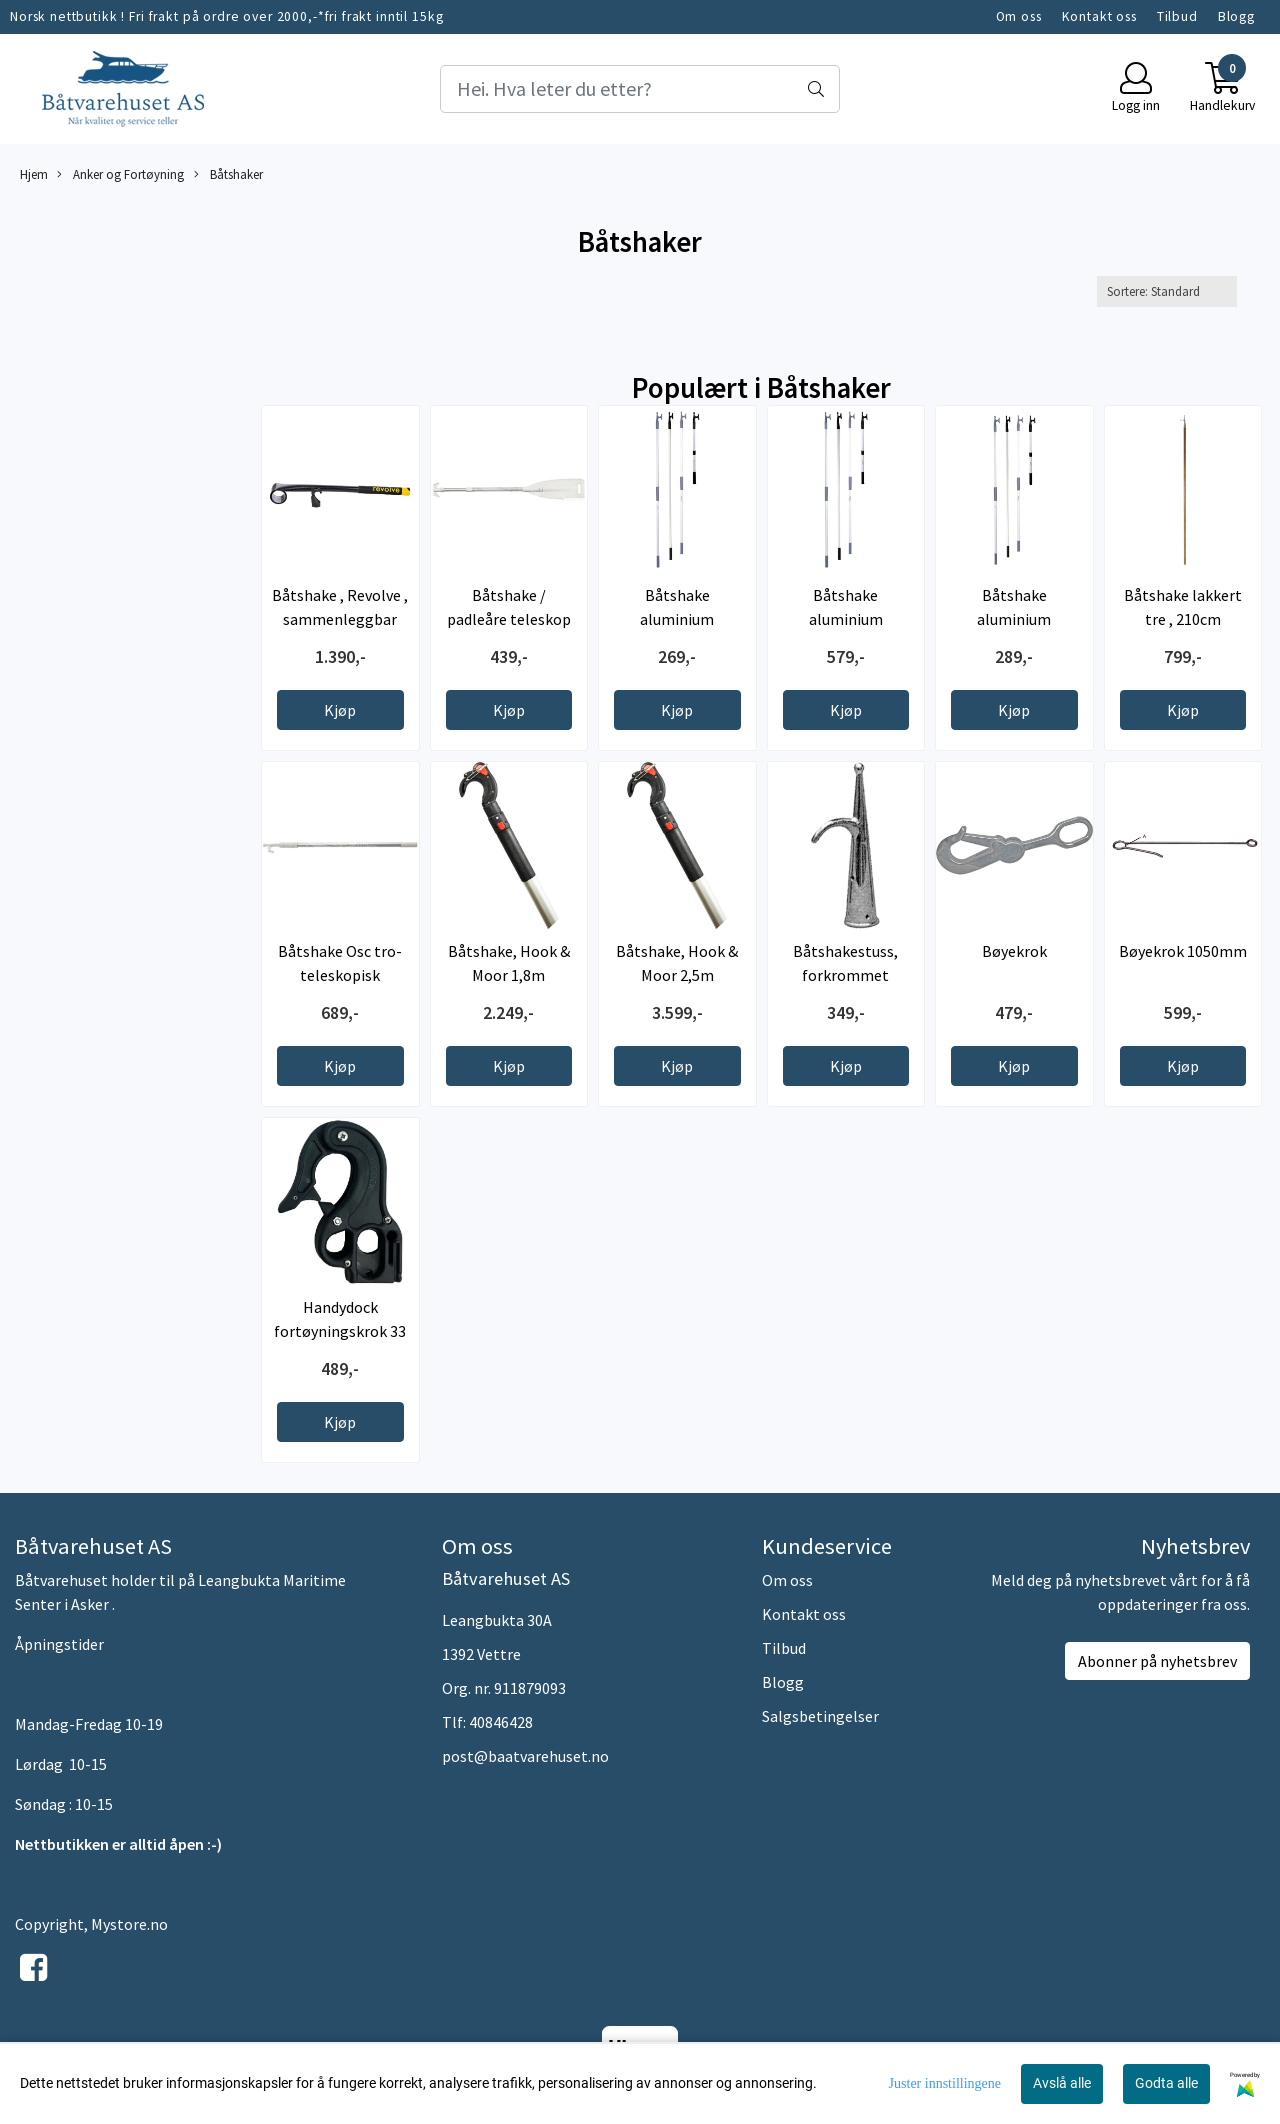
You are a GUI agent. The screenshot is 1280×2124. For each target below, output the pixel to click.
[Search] (640, 89)
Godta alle (1166, 2083)
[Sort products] (1167, 291)
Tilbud (1177, 16)
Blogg (1236, 16)
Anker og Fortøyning (120, 174)
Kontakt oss (1099, 16)
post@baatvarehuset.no (525, 1756)
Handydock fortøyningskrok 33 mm (340, 1331)
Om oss (1019, 16)
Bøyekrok (1014, 951)
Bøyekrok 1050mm (1183, 951)
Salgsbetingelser (820, 1716)
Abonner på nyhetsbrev (1157, 1661)
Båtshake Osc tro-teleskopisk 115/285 (340, 975)
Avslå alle (1062, 2083)
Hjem (34, 174)
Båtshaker (228, 174)
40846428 (501, 1722)
